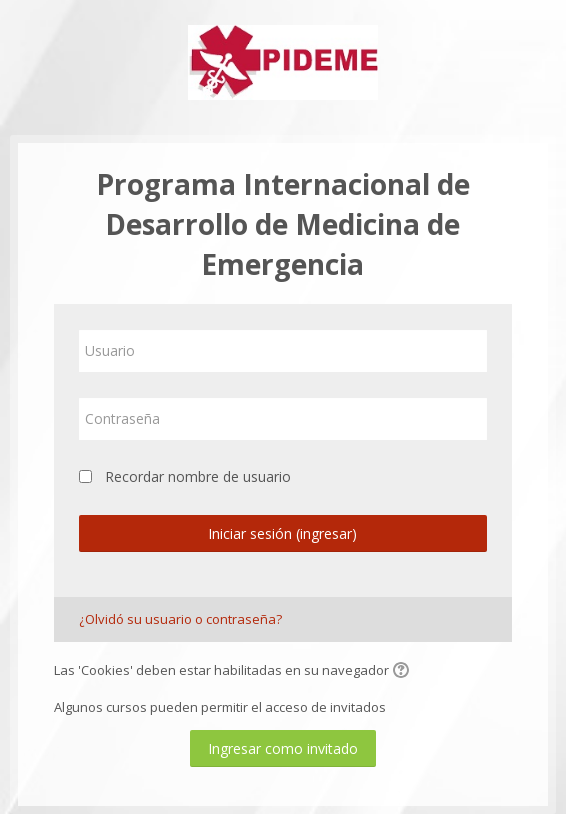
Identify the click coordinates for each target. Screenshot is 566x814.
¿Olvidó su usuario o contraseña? (180, 619)
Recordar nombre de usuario (198, 476)
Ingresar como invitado (283, 748)
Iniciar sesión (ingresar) (282, 533)
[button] (404, 672)
